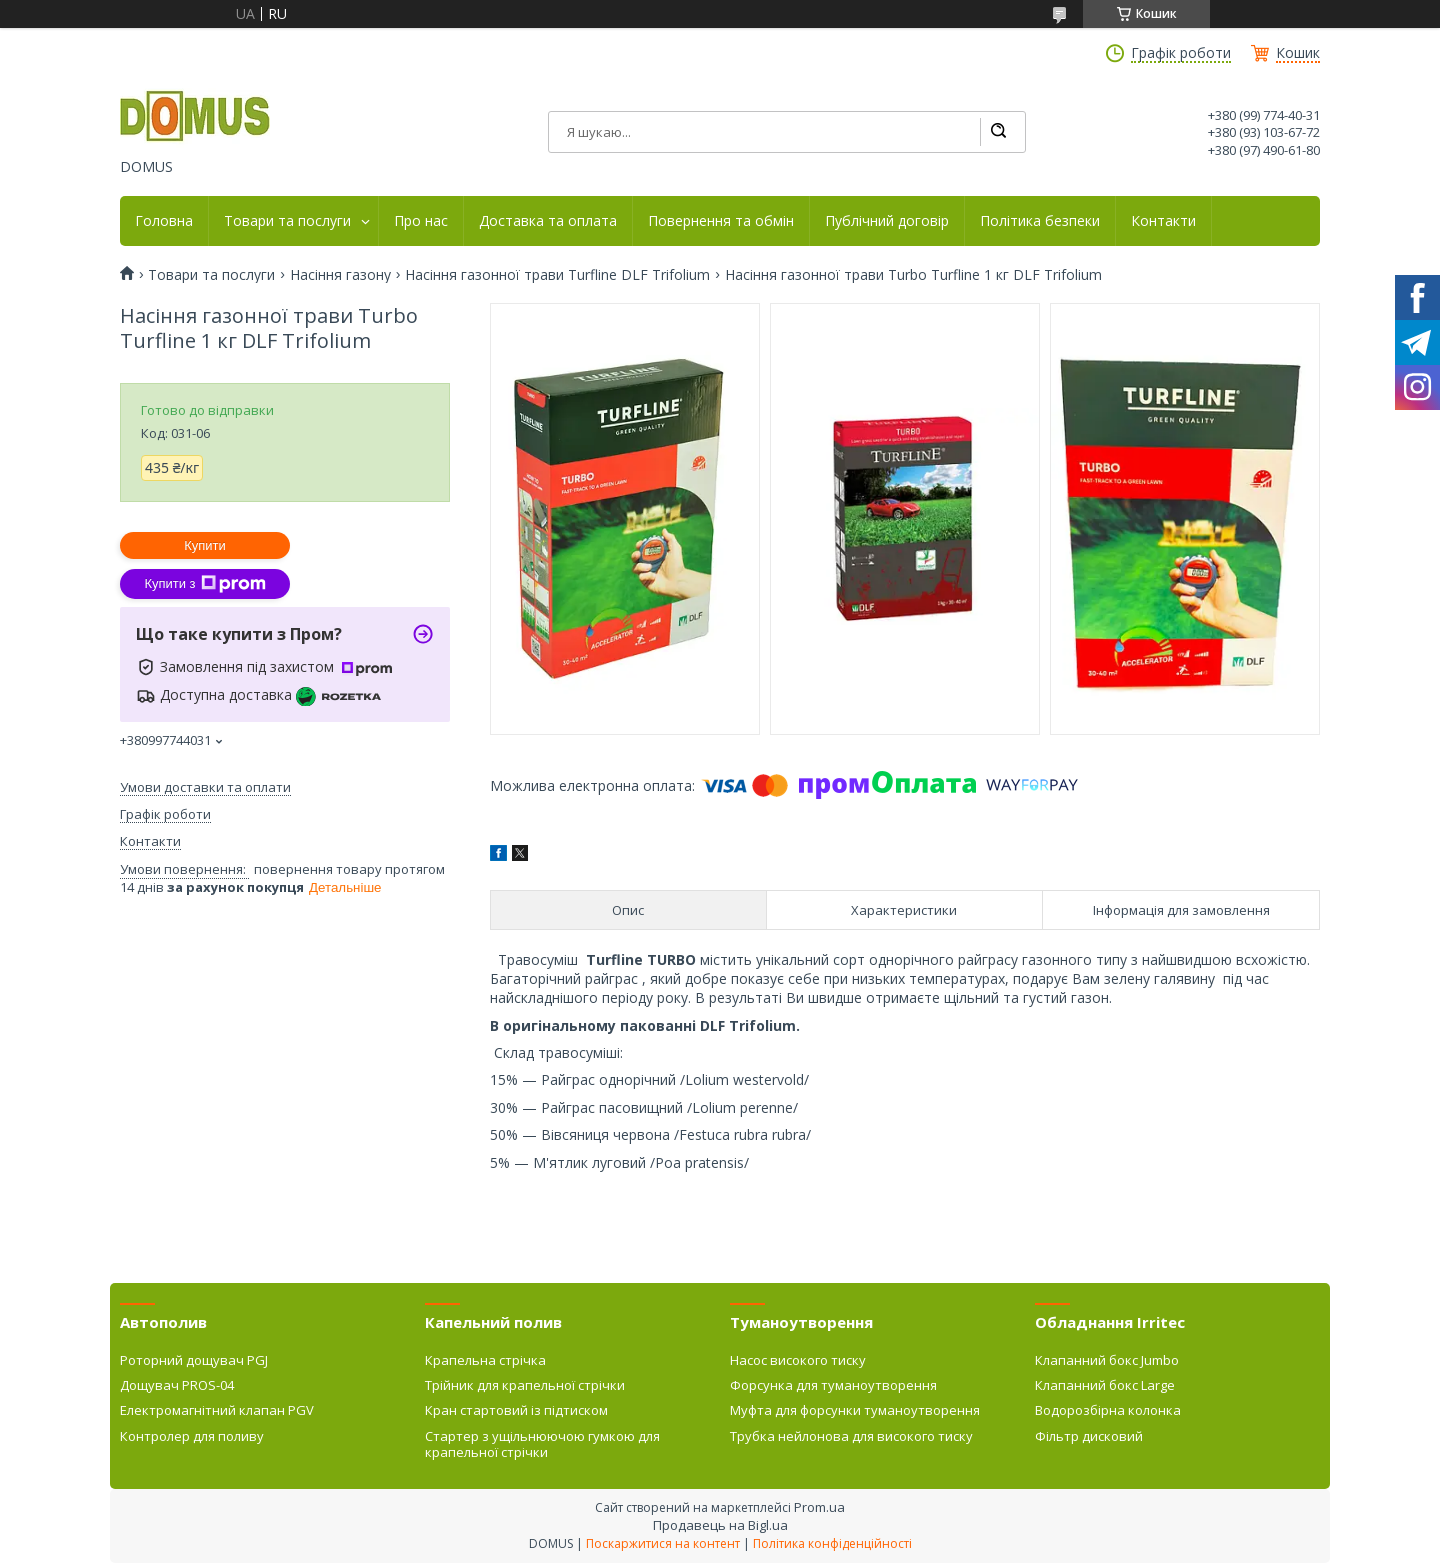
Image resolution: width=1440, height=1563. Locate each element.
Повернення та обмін (721, 221)
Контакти (1163, 221)
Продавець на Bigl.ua (720, 1525)
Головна (164, 221)
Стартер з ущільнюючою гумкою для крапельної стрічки (542, 1444)
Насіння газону (340, 275)
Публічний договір (887, 221)
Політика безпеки (1040, 221)
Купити (205, 545)
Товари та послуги (287, 221)
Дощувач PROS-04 (177, 1385)
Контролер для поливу (192, 1436)
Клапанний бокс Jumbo (1107, 1360)
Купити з (204, 584)
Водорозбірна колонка (1108, 1410)
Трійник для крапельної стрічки (525, 1385)
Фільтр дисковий (1089, 1436)
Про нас (421, 221)
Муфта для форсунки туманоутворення (855, 1410)
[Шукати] (998, 132)
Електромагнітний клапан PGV (217, 1410)
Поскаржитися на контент (663, 1543)
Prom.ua (819, 1507)
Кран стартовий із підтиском (516, 1410)
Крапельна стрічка (485, 1360)
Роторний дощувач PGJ (194, 1360)
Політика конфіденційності (832, 1543)
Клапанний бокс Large (1105, 1385)
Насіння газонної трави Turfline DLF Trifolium (557, 275)
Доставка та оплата (548, 221)
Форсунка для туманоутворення (833, 1385)
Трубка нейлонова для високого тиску (851, 1436)
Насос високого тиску (798, 1360)
